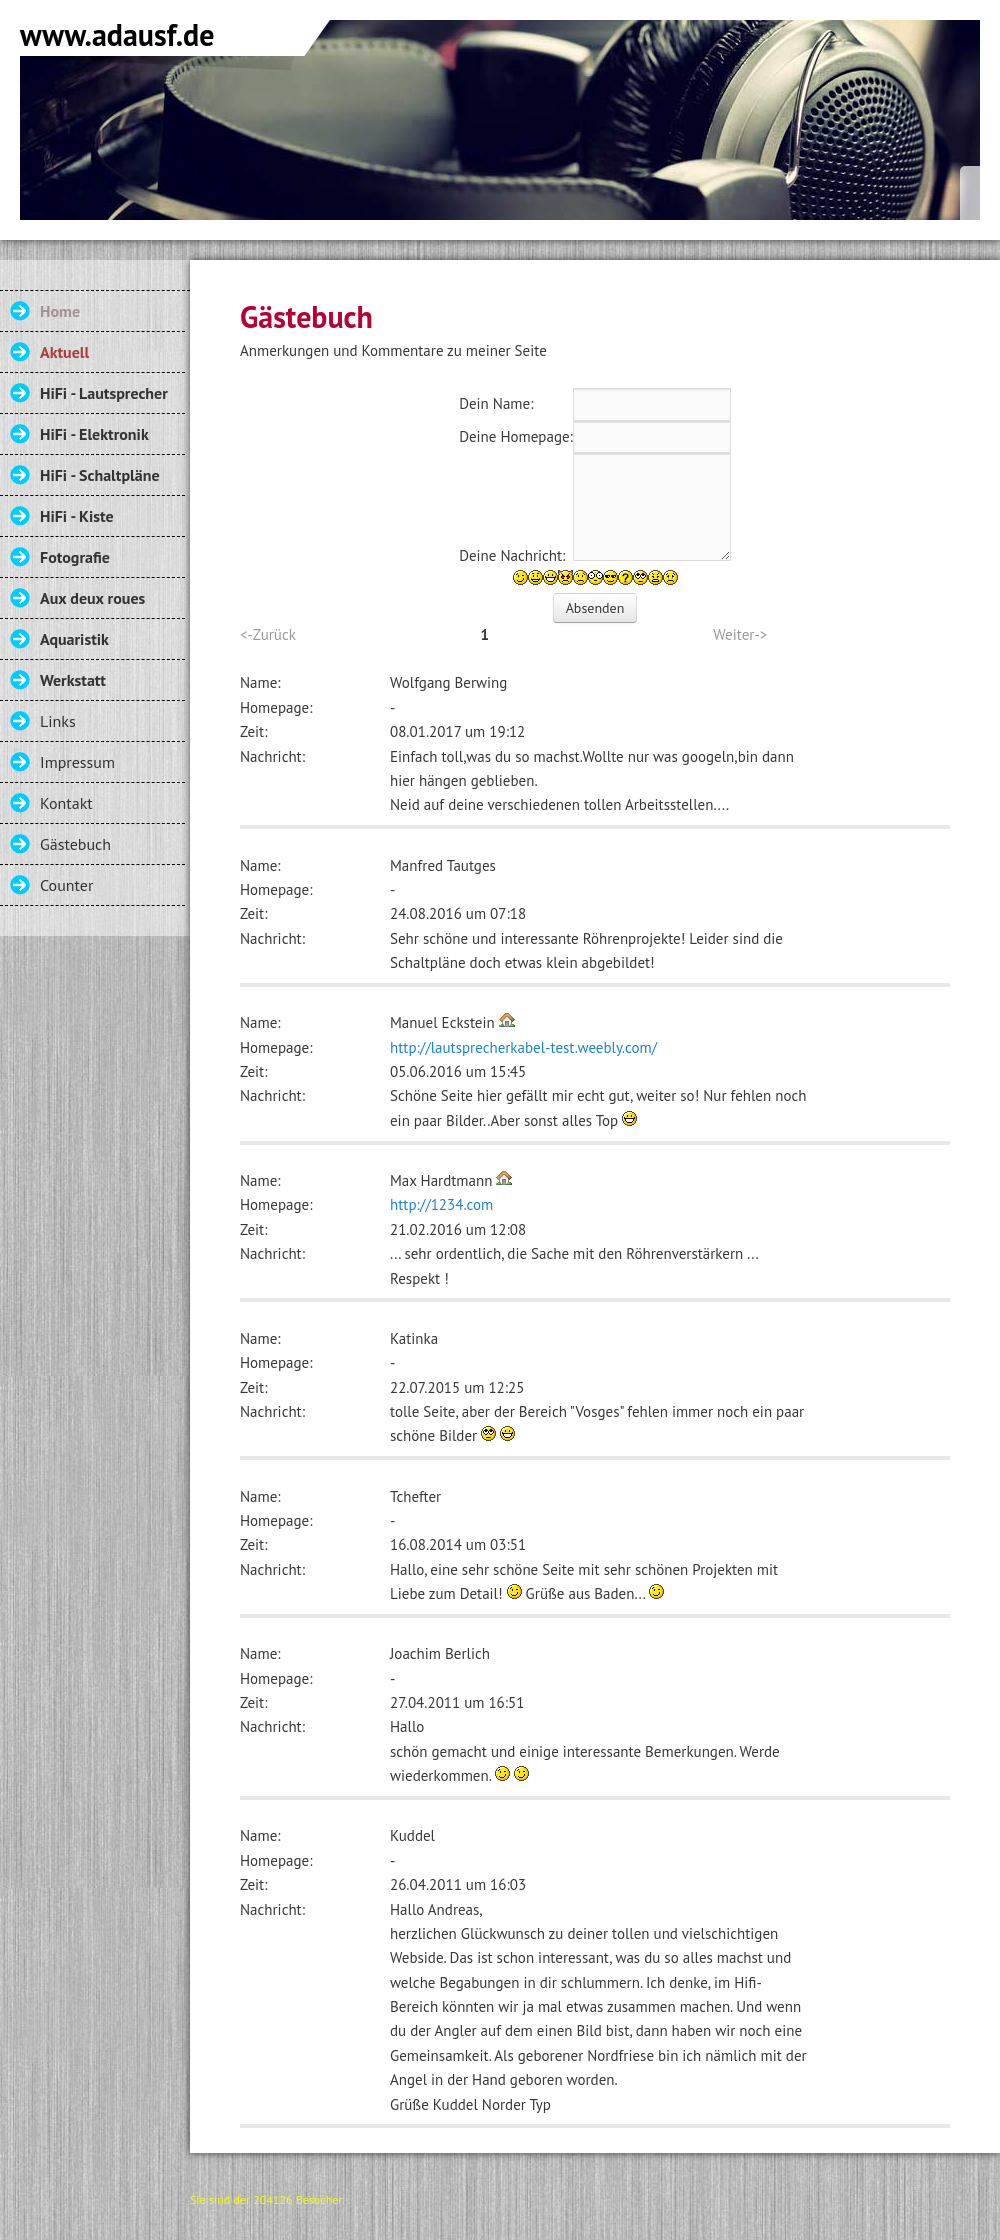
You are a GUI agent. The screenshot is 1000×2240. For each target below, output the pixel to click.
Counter (66, 885)
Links (58, 721)
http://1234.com (441, 1204)
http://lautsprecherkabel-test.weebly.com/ (523, 1047)
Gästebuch (75, 844)
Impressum (77, 762)
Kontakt (66, 803)
